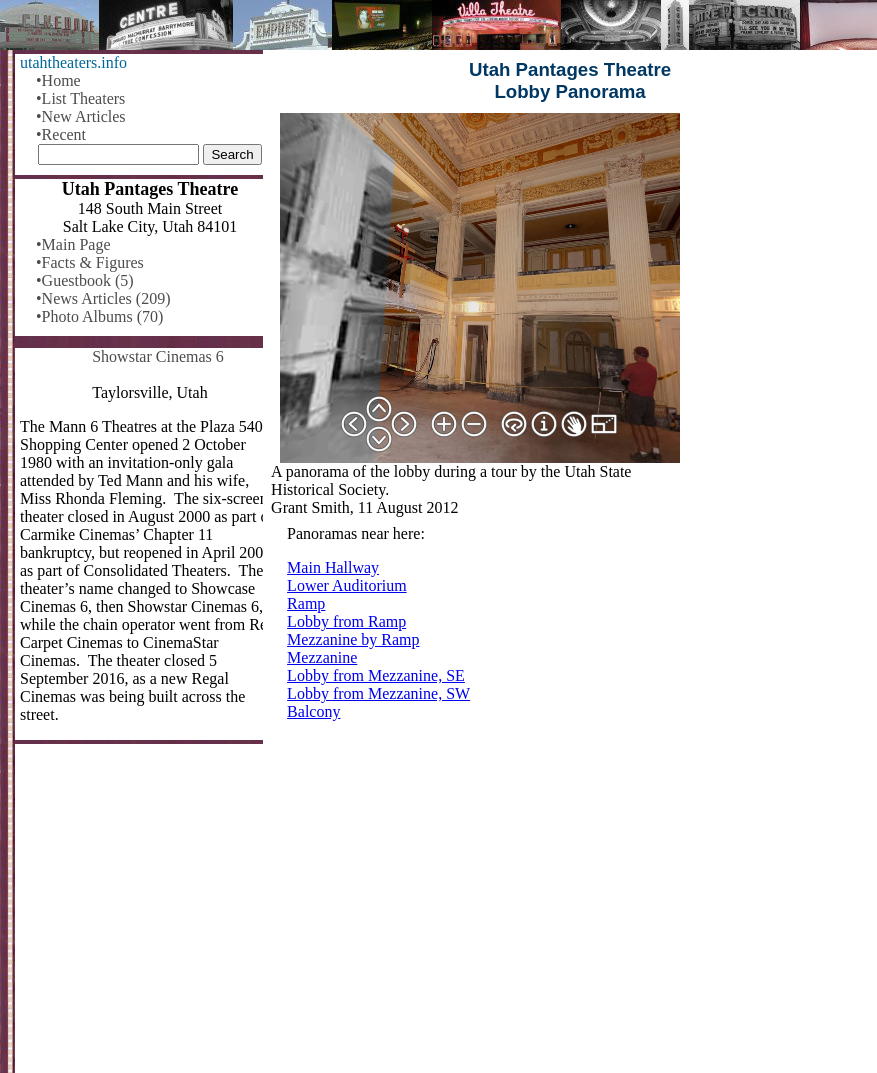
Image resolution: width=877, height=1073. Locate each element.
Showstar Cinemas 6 (158, 356)
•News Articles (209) (103, 298)
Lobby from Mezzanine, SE (376, 675)
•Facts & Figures (90, 262)
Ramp (306, 603)
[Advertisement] (570, 917)
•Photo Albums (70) (99, 316)
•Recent (61, 134)
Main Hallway (333, 567)
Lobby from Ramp (346, 621)
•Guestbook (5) (85, 280)
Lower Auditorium (347, 585)
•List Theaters (80, 98)
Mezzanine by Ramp (353, 639)
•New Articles (81, 116)
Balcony (313, 711)
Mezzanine (322, 657)
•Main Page (73, 244)
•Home (58, 80)
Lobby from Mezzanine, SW (378, 693)
